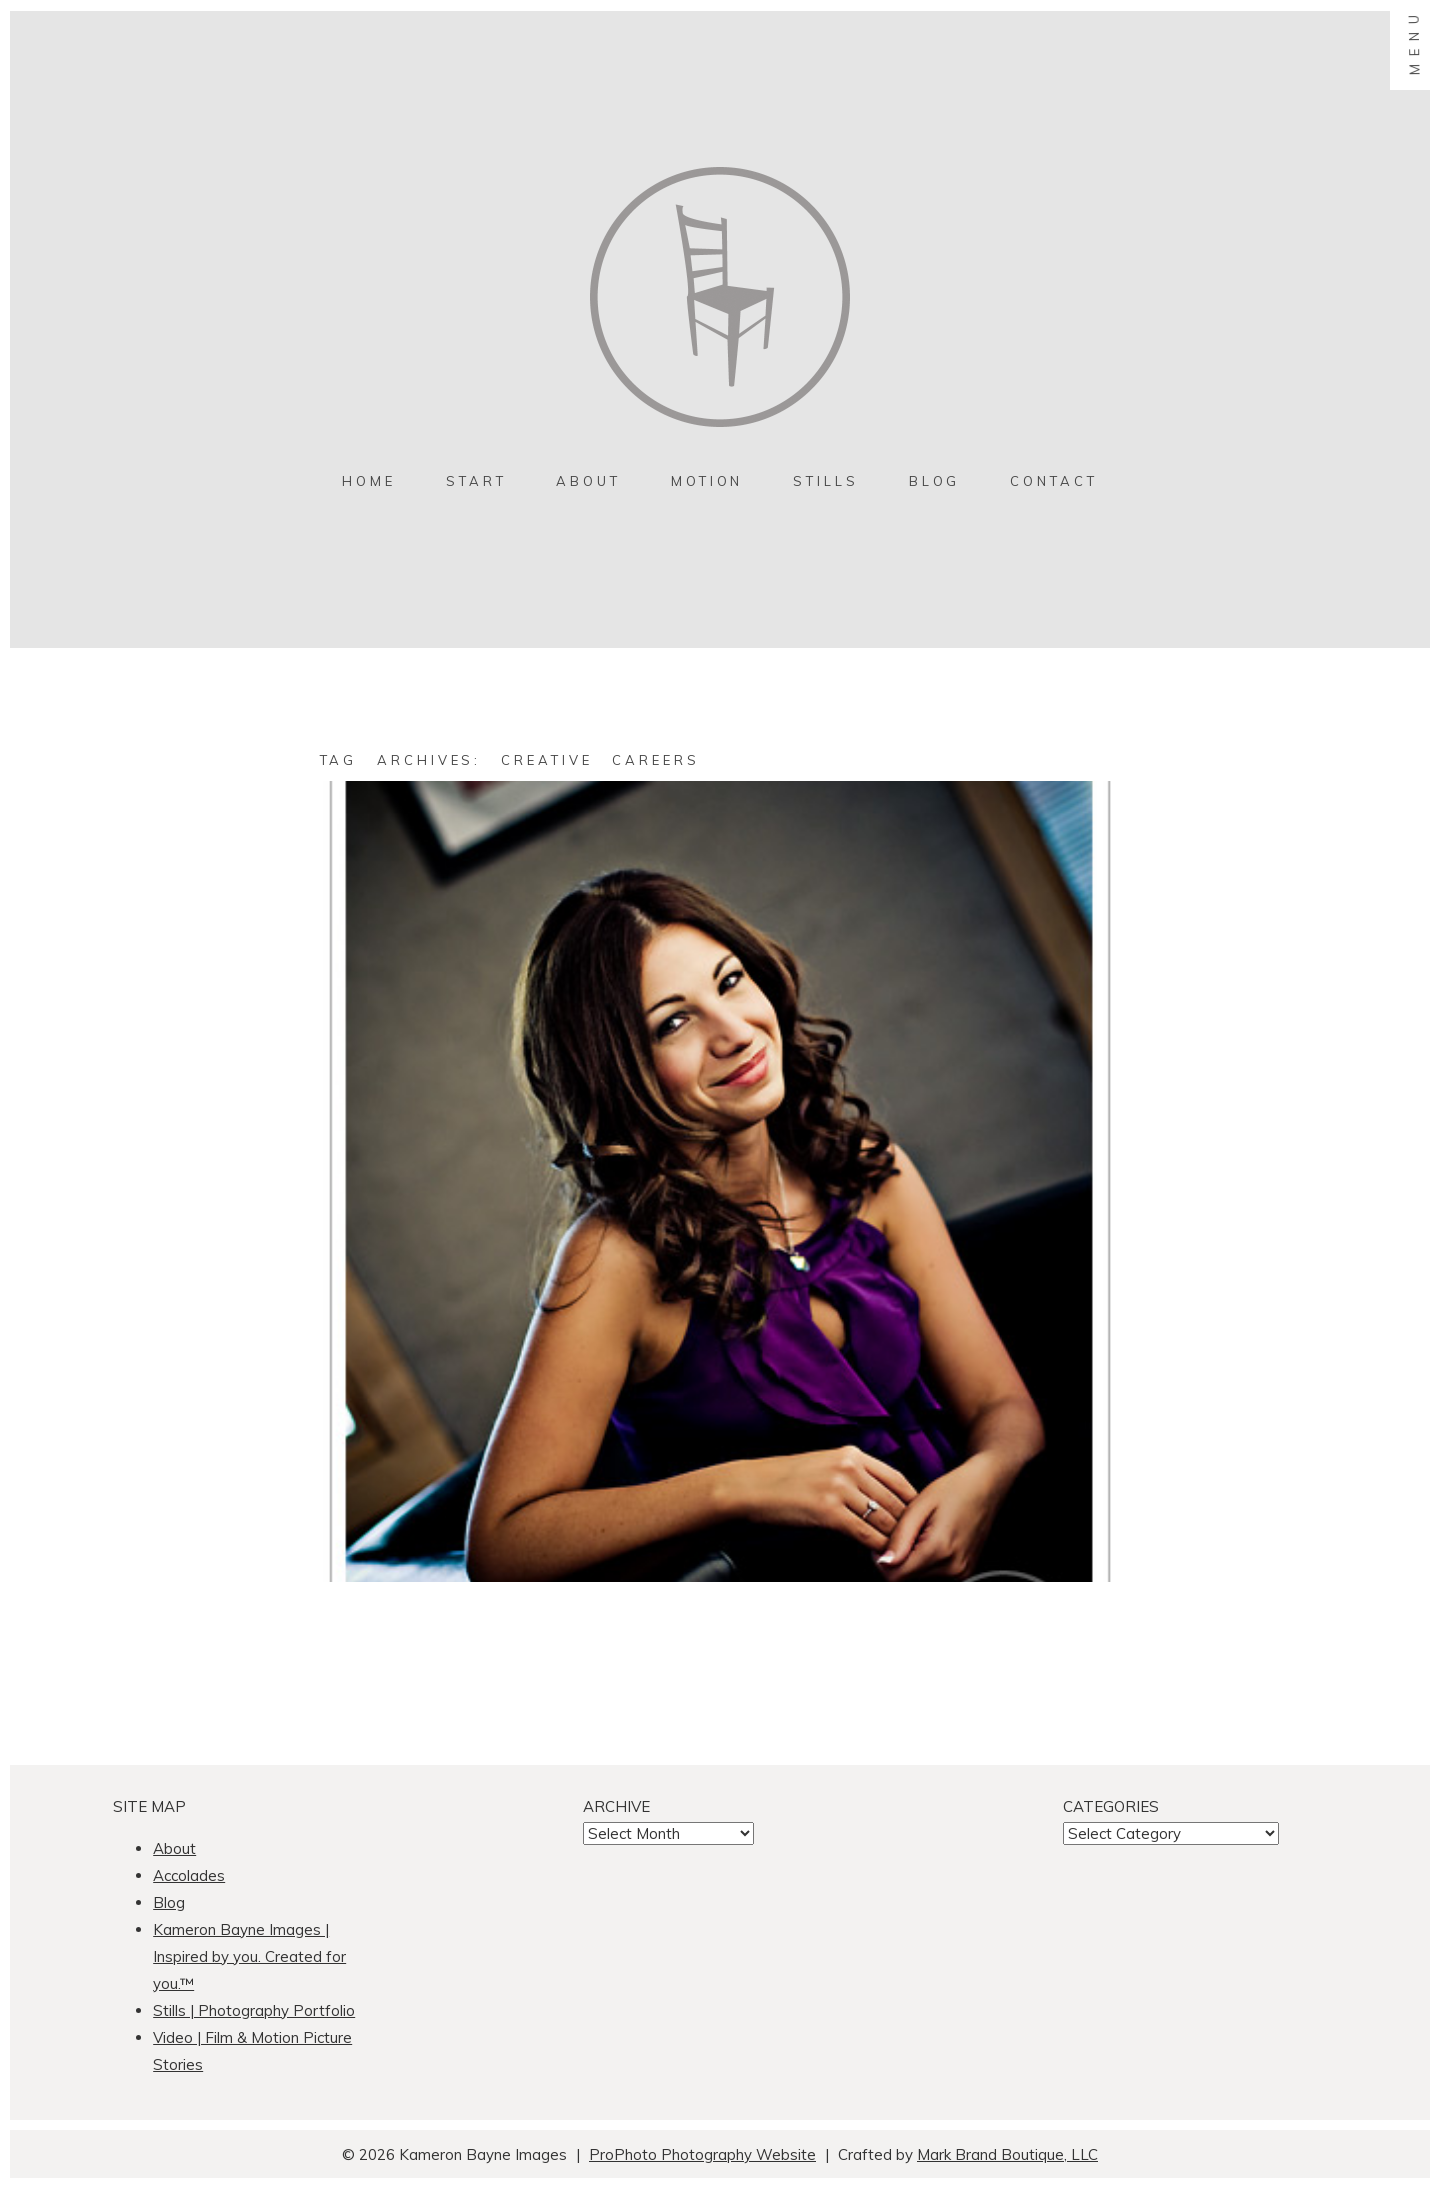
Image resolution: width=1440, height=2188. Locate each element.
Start (476, 481)
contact (1053, 481)
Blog (935, 481)
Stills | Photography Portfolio (254, 2010)
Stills (825, 481)
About (588, 481)
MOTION (707, 481)
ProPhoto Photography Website (702, 2154)
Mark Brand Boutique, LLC (1007, 2154)
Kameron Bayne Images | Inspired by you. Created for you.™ (249, 1956)
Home (369, 481)
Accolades (189, 1875)
